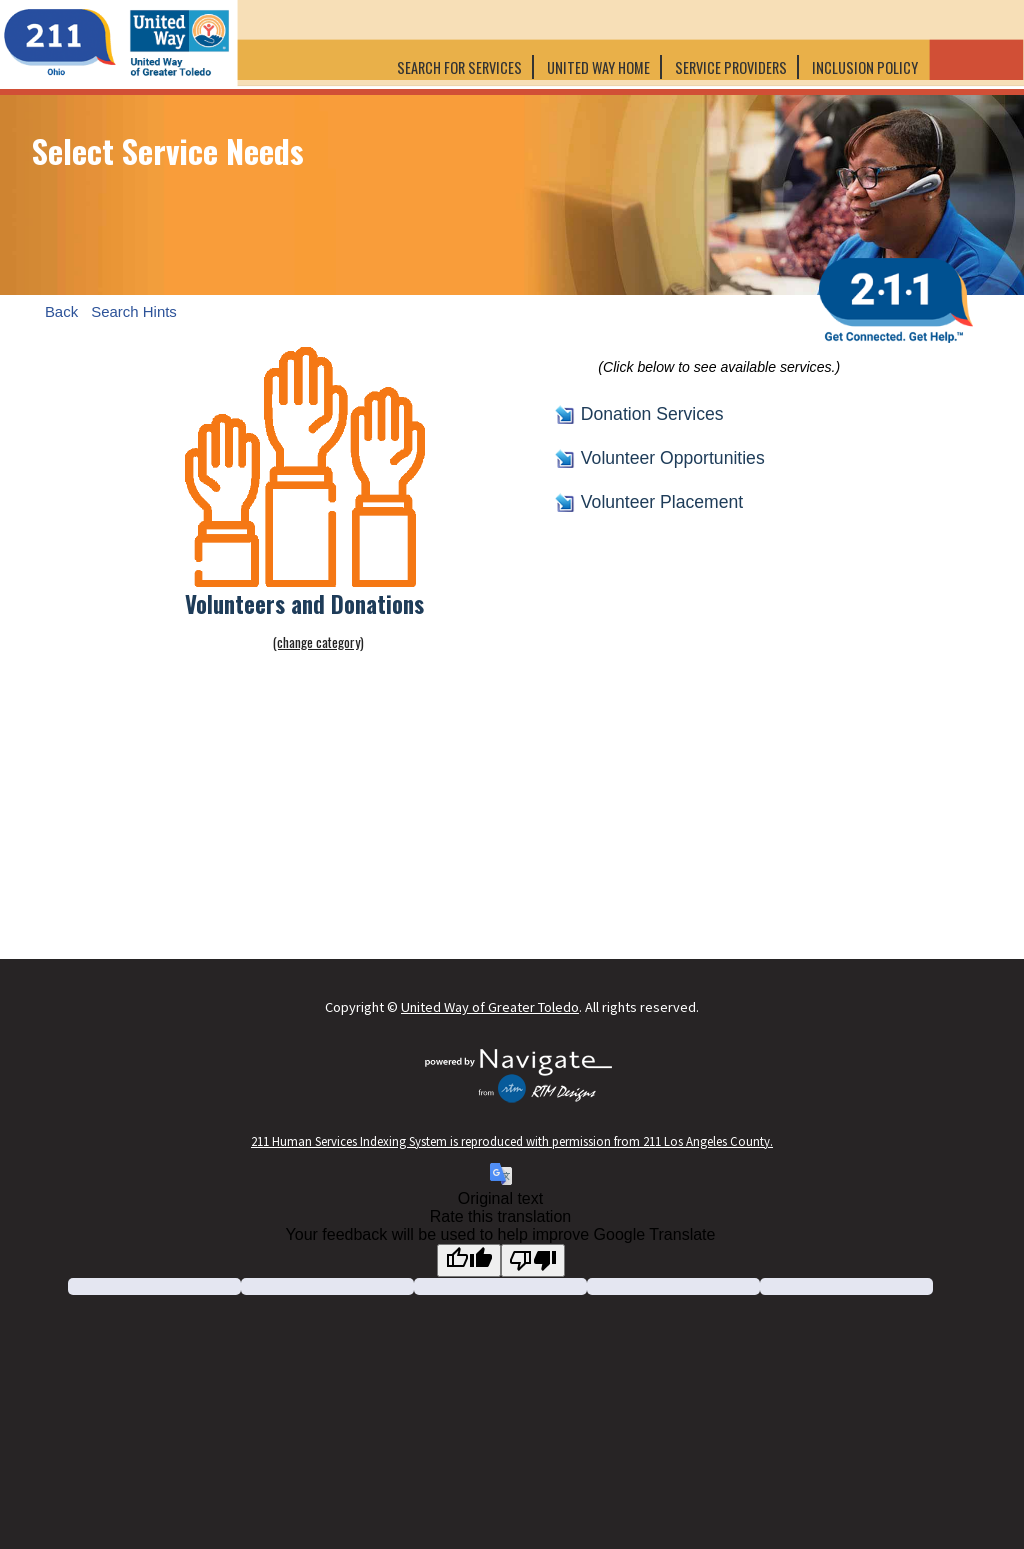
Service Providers (731, 67)
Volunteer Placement (662, 502)
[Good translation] (469, 1260)
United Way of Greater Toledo (490, 1007)
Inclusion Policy (866, 67)
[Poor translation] (533, 1260)
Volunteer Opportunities (673, 458)
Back (61, 310)
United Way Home (598, 67)
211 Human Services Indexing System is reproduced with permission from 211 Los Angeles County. (512, 1141)
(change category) (318, 642)
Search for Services (459, 67)
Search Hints (134, 310)
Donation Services (652, 414)
